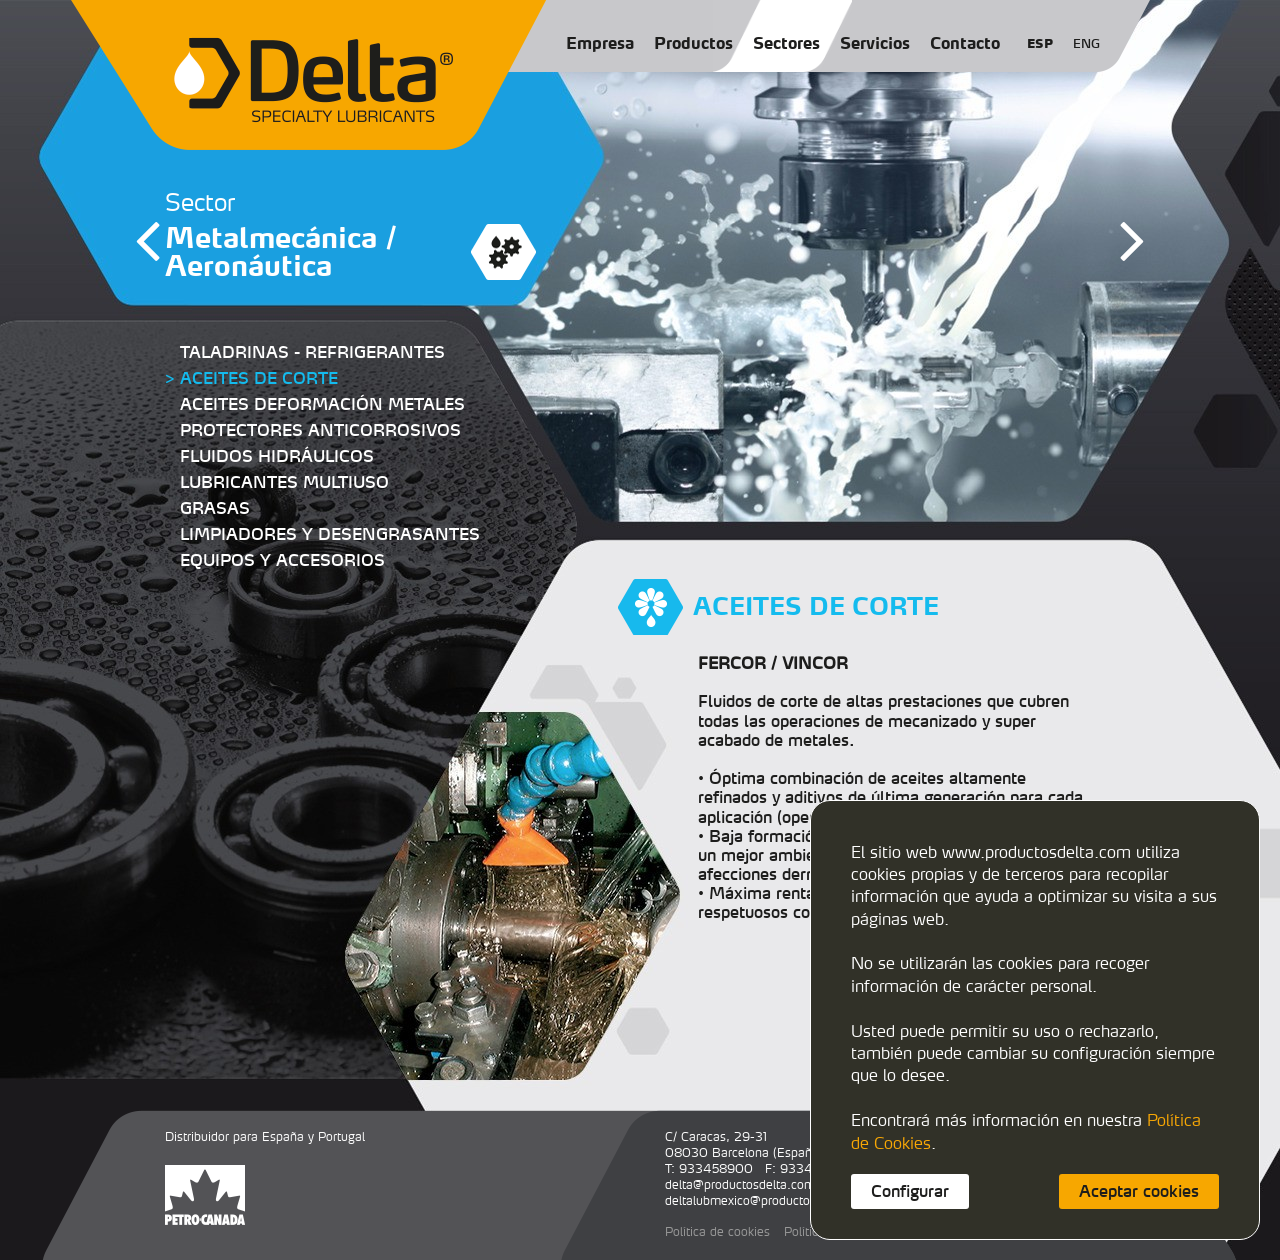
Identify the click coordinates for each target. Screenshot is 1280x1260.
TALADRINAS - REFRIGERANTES (312, 352)
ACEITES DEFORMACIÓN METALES (322, 404)
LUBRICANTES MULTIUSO (284, 482)
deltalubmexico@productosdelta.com (768, 1200)
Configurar (910, 1191)
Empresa (600, 43)
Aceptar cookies (1139, 1191)
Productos (693, 43)
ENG (1086, 43)
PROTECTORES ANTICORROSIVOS (320, 430)
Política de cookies (717, 1231)
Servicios (875, 43)
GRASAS (215, 508)
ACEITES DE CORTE (259, 378)
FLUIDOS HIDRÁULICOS (277, 456)
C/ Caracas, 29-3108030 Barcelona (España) (744, 1144)
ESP (1040, 43)
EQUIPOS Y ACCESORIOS (282, 560)
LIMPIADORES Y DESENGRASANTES (330, 534)
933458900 (716, 1168)
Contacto (965, 43)
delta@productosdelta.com (740, 1184)
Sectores (786, 43)
